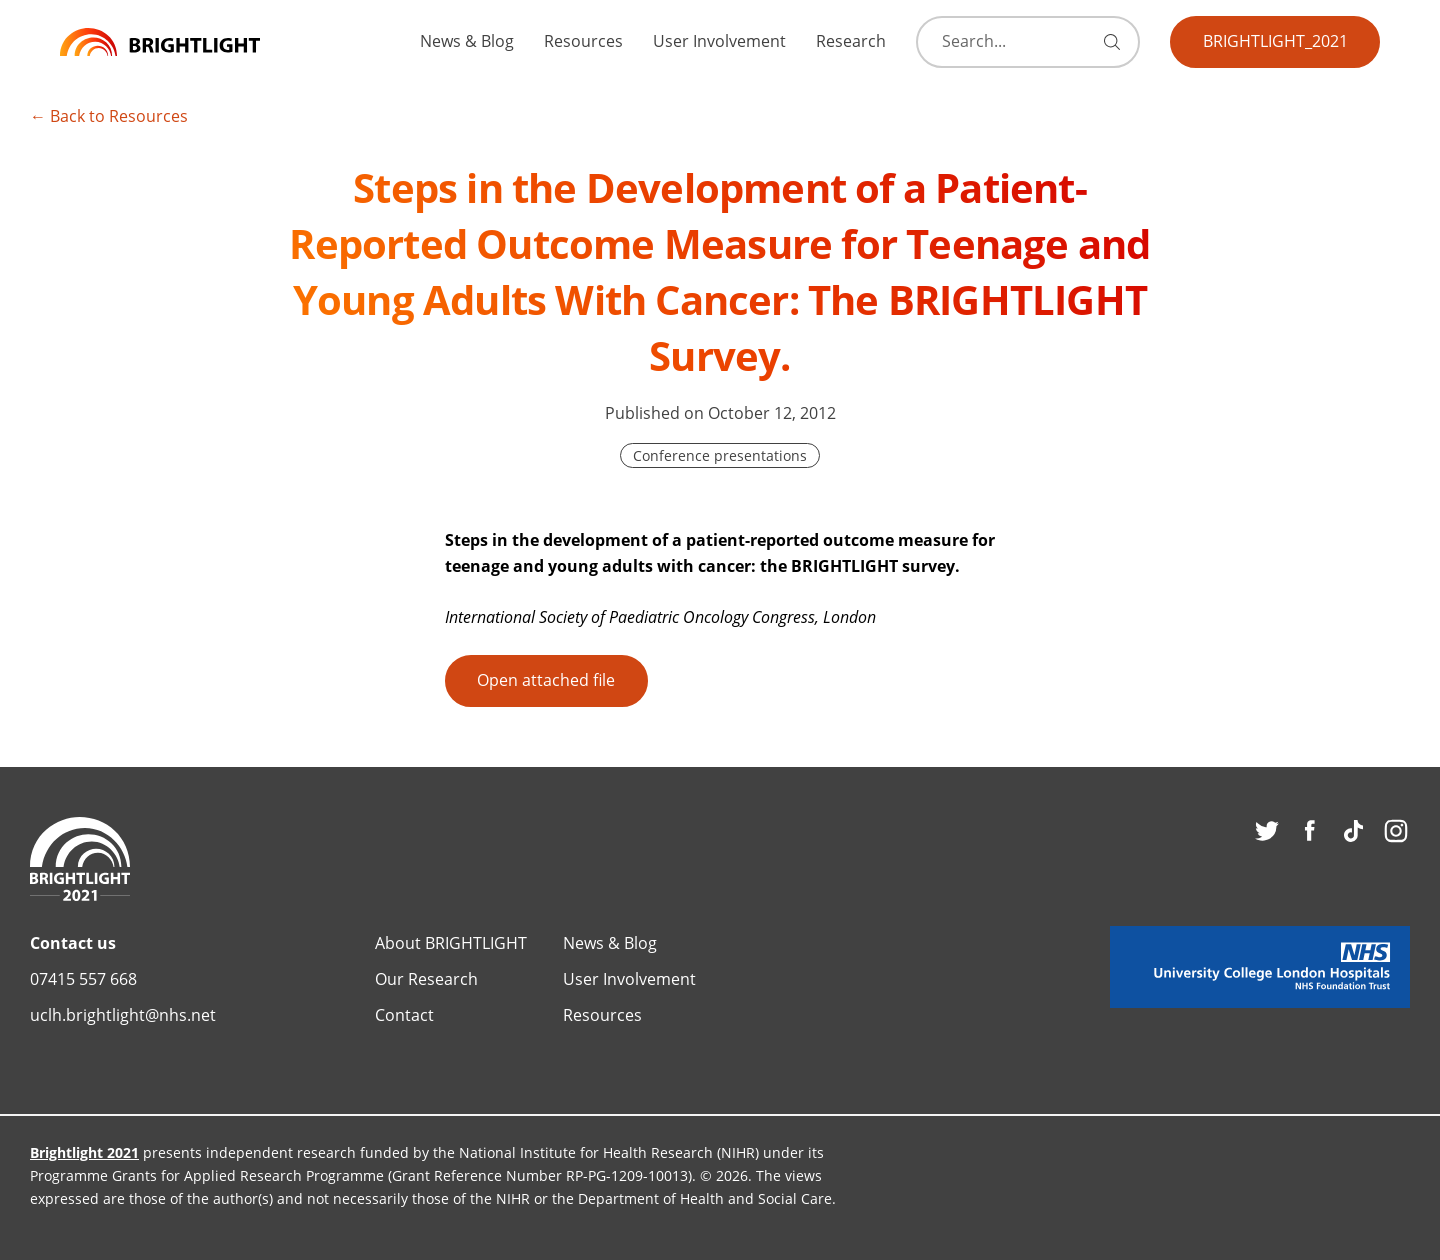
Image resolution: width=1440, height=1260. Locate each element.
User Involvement (719, 41)
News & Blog (467, 41)
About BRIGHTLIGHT (451, 943)
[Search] (1021, 42)
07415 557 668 (83, 979)
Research (851, 41)
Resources (583, 41)
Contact (404, 1014)
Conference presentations (720, 455)
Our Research (426, 979)
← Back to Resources (109, 116)
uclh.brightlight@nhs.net (123, 1014)
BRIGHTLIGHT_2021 (1275, 41)
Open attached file (546, 680)
